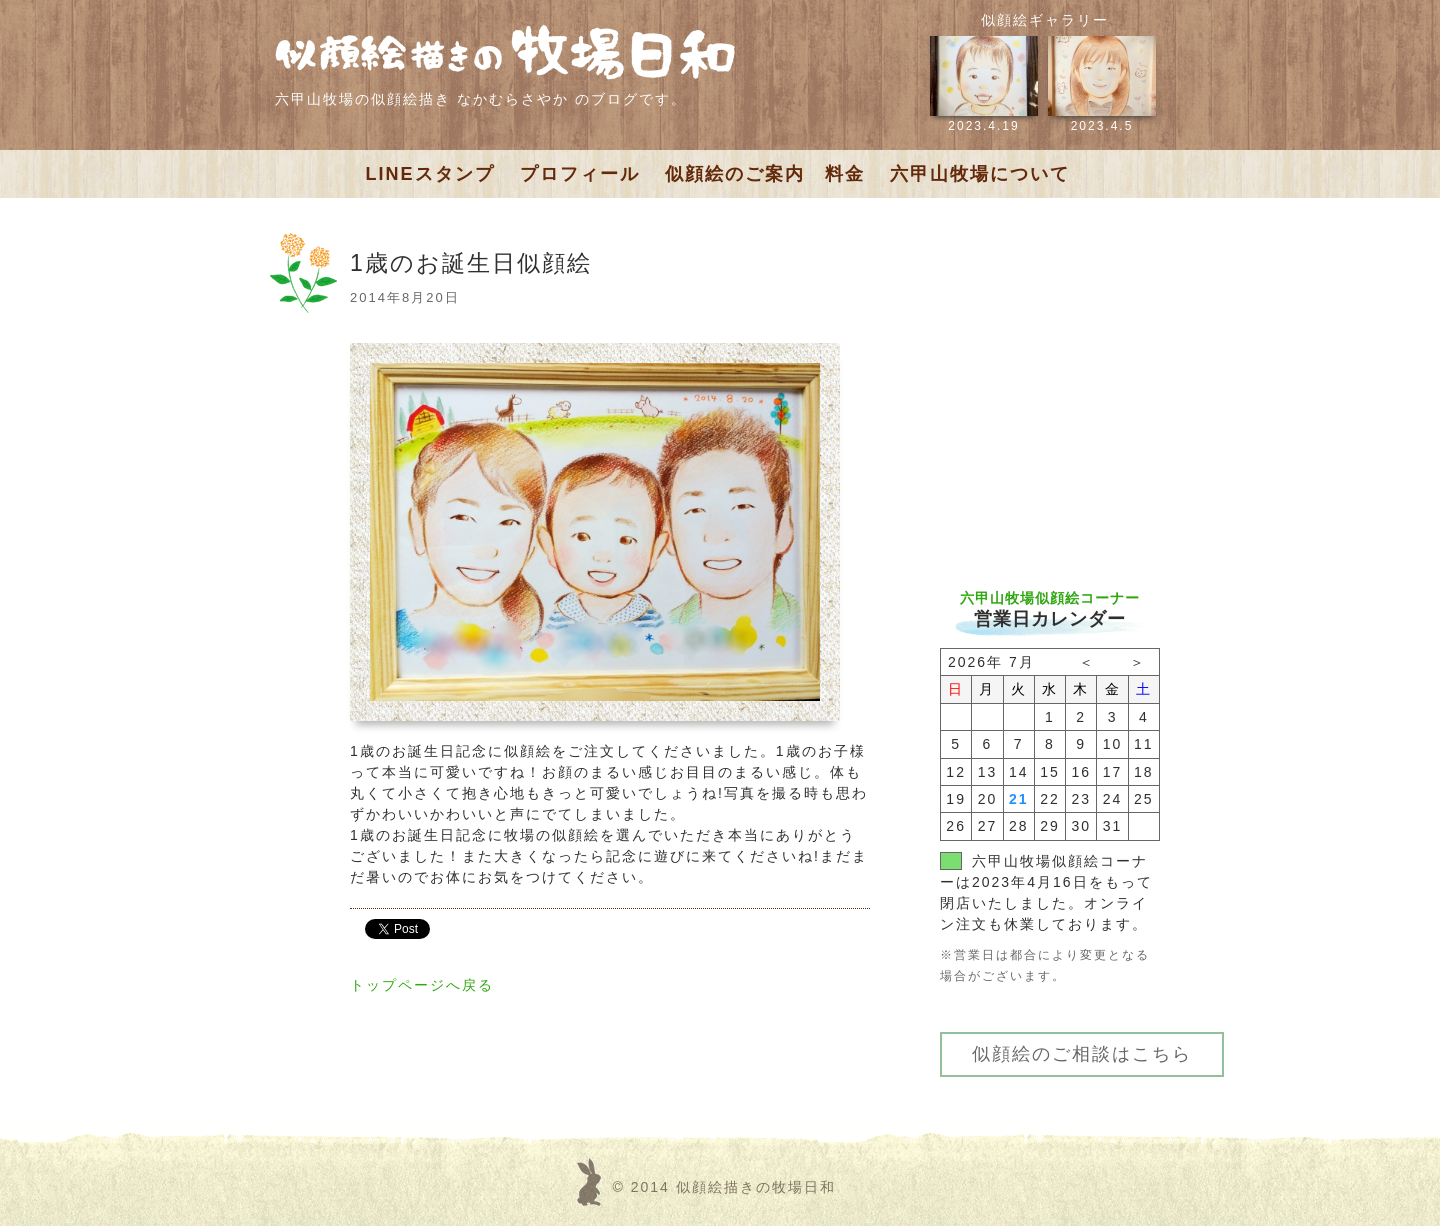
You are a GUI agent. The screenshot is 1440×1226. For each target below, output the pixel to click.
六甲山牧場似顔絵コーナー (1050, 598)
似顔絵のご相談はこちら (1082, 1054)
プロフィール (580, 174)
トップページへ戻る (422, 985)
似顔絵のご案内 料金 (765, 174)
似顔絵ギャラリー (1045, 20)
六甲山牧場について (980, 174)
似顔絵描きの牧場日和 (756, 1187)
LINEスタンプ (430, 174)
